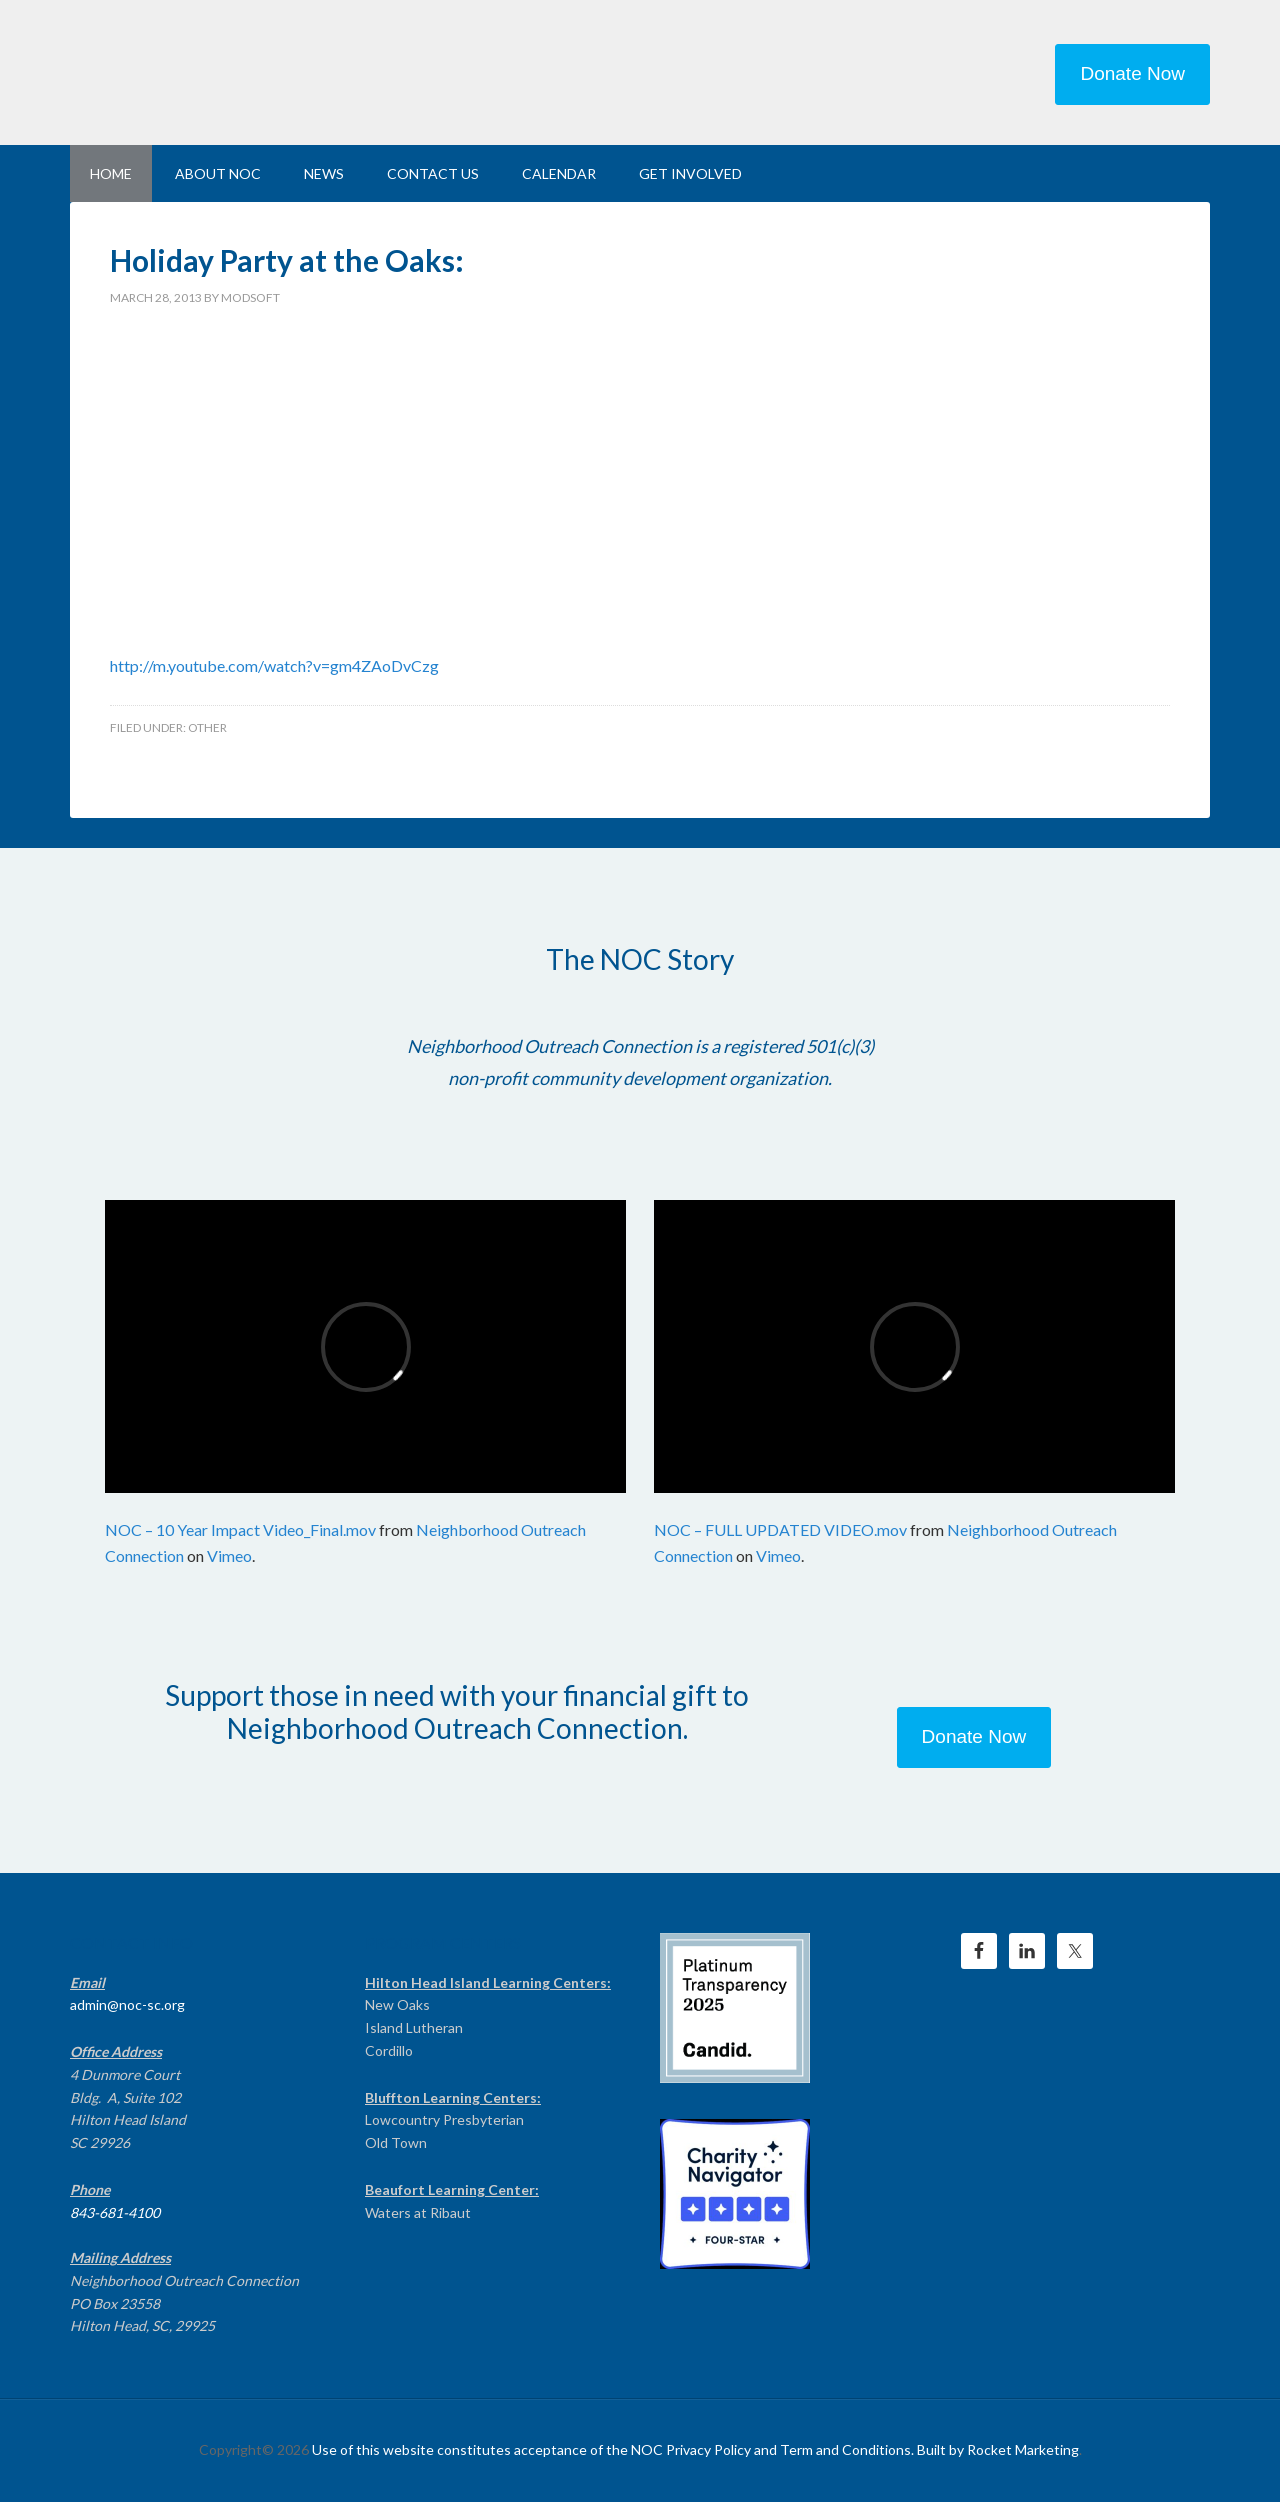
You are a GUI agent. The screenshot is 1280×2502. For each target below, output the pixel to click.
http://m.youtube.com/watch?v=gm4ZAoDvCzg (274, 665)
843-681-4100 (115, 2212)
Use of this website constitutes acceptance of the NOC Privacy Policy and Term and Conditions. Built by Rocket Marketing (695, 2449)
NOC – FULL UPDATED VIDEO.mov (780, 1529)
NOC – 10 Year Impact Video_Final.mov (240, 1529)
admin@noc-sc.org (127, 2004)
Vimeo (229, 1555)
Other (207, 727)
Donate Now (1132, 73)
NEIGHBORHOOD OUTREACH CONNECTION (240, 70)
